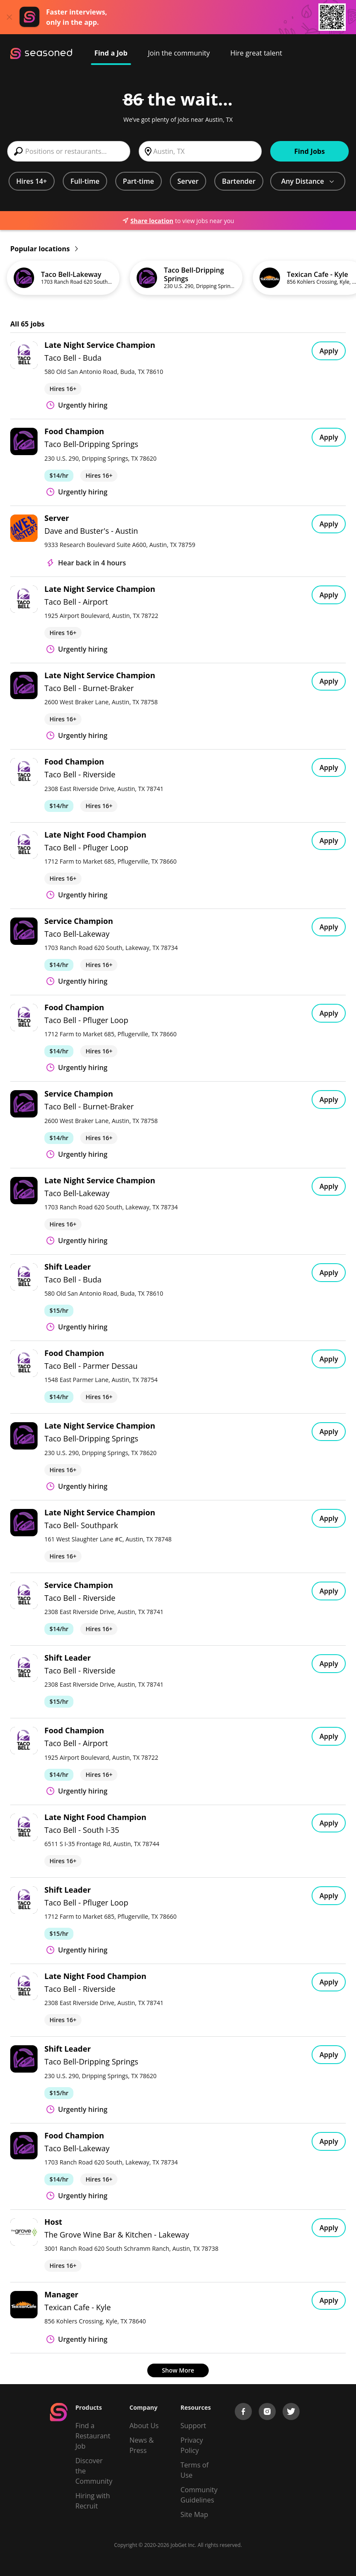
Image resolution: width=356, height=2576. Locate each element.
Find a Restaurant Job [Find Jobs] (93, 2436)
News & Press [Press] (141, 2445)
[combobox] (68, 151)
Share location (147, 221)
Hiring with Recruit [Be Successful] (93, 2501)
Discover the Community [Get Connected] (94, 2471)
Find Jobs (309, 151)
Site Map (194, 2514)
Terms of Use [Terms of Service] (195, 2470)
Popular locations (44, 248)
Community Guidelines (199, 2495)
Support (193, 2425)
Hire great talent (256, 53)
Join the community (179, 53)
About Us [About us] (144, 2425)
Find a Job (111, 53)
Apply (328, 351)
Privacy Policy (192, 2445)
